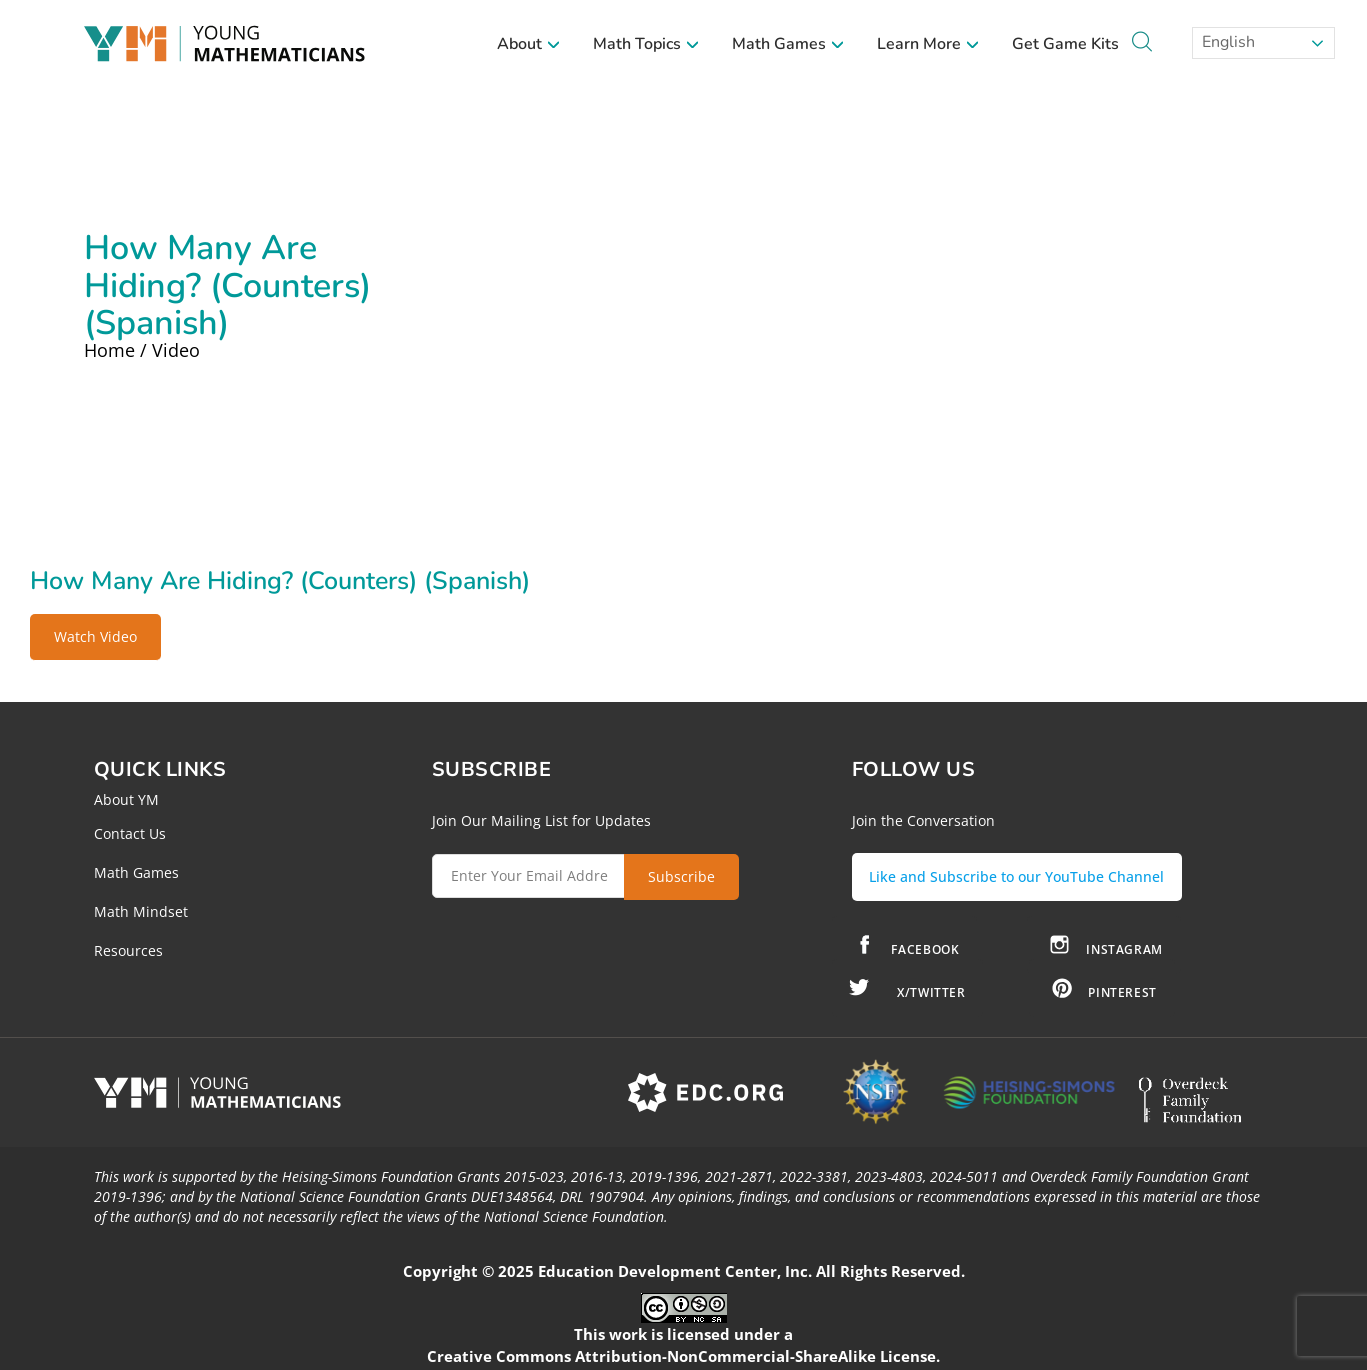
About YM (126, 799)
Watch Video (95, 636)
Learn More (928, 44)
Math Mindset (141, 911)
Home (109, 350)
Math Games (788, 44)
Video (176, 350)
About (529, 44)
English (1226, 42)
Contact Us (130, 833)
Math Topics (646, 44)
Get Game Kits (1065, 44)
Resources (128, 950)
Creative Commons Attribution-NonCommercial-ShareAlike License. (683, 1349)
